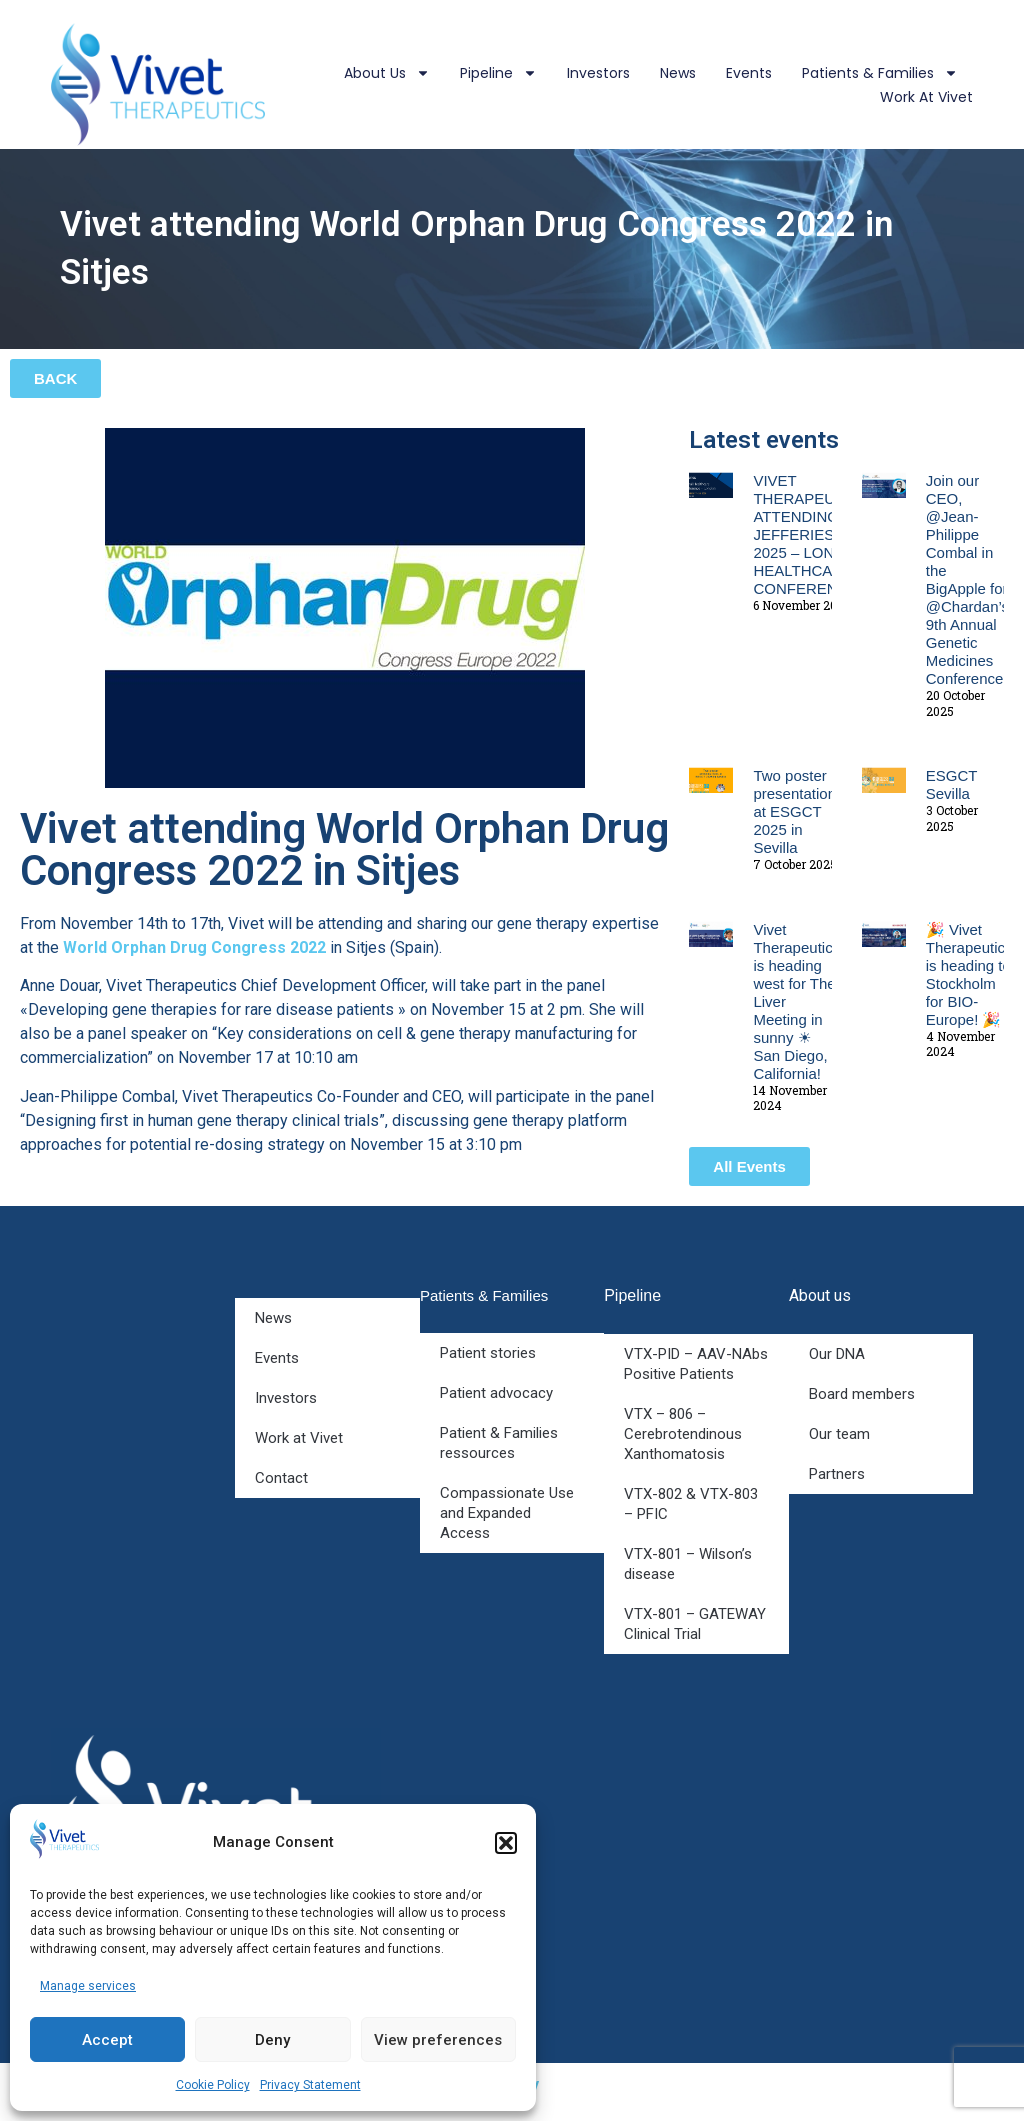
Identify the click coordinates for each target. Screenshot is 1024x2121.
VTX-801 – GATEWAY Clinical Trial (695, 1624)
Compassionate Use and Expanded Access (507, 1513)
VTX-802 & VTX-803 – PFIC (691, 1504)
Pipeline (498, 73)
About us (387, 73)
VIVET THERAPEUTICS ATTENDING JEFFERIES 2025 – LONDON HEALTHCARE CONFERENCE (811, 534)
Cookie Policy (213, 2085)
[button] (506, 1843)
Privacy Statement (310, 2085)
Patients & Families (880, 73)
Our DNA (837, 1354)
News (678, 73)
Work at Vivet (926, 97)
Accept (107, 2040)
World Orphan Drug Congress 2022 (194, 947)
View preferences (438, 2040)
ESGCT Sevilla (951, 784)
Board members (862, 1394)
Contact (281, 1478)
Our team (839, 1434)
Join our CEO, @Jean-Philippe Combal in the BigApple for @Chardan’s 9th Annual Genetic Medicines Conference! (967, 579)
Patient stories (488, 1353)
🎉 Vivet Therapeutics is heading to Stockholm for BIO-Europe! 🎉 (969, 974)
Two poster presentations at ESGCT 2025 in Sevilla (798, 811)
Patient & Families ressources (499, 1443)
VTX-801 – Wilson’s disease (688, 1564)
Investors (598, 73)
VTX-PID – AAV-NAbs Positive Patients (696, 1364)
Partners (837, 1474)
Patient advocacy (496, 1393)
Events (749, 73)
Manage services (88, 1986)
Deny (272, 2040)
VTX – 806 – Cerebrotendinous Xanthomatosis (683, 1434)
